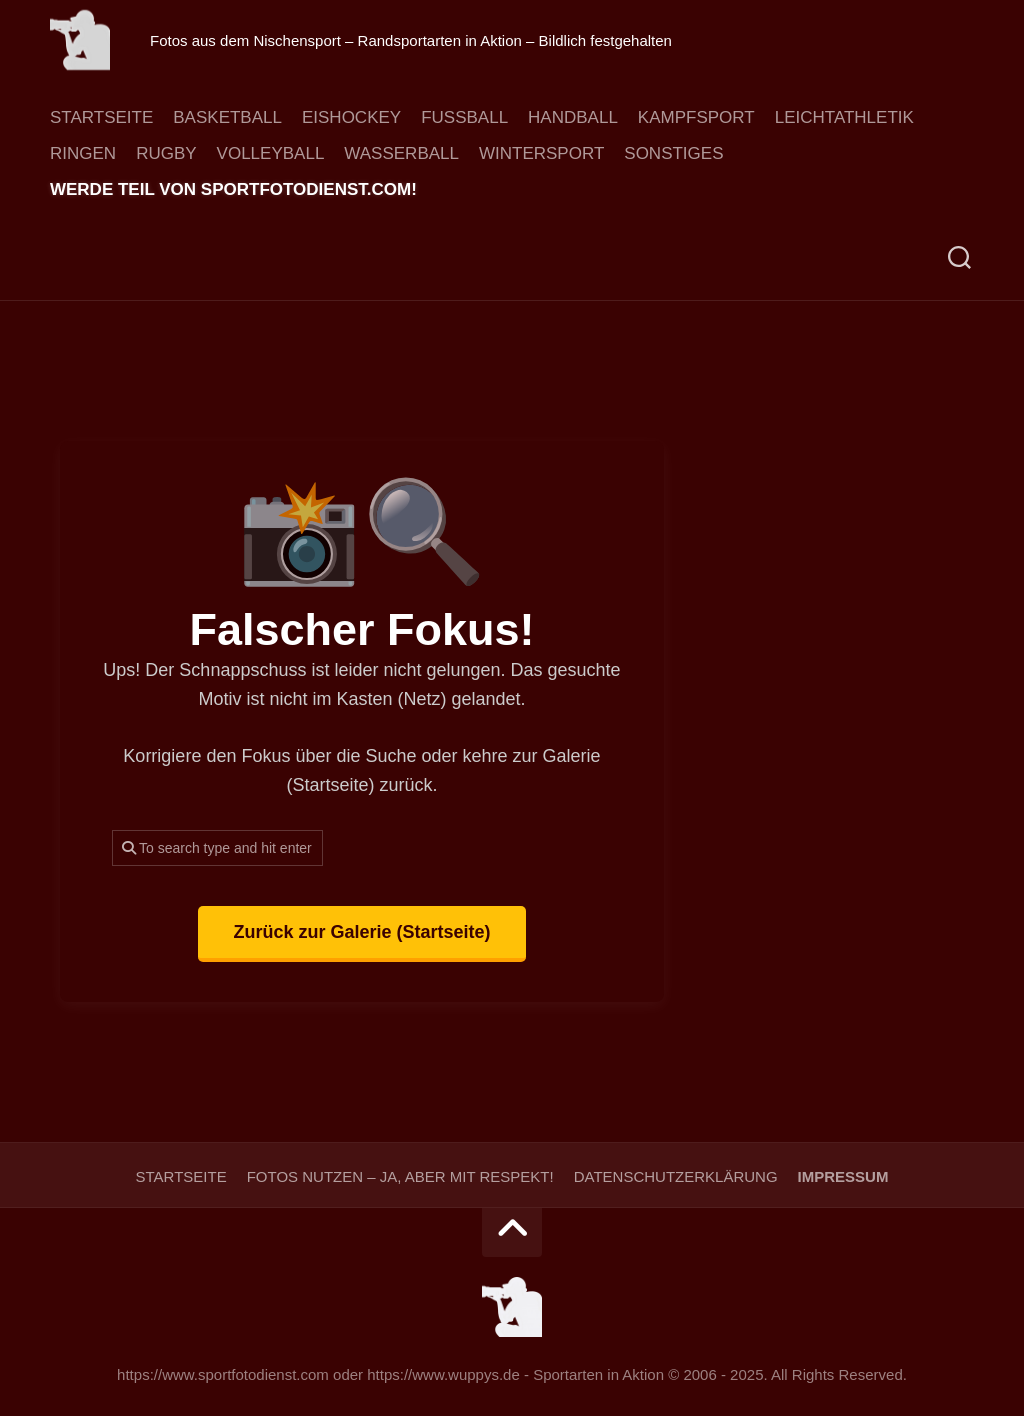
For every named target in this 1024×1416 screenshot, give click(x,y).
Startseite (101, 117)
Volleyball (271, 153)
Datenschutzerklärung (676, 1176)
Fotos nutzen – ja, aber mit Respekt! (400, 1176)
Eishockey (351, 117)
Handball (573, 117)
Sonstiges (673, 153)
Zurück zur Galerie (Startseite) (361, 932)
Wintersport (541, 153)
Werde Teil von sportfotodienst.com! (233, 190)
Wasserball (401, 153)
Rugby (166, 153)
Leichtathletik (844, 117)
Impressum (843, 1176)
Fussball (464, 117)
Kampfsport (696, 117)
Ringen (83, 153)
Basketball (227, 117)
